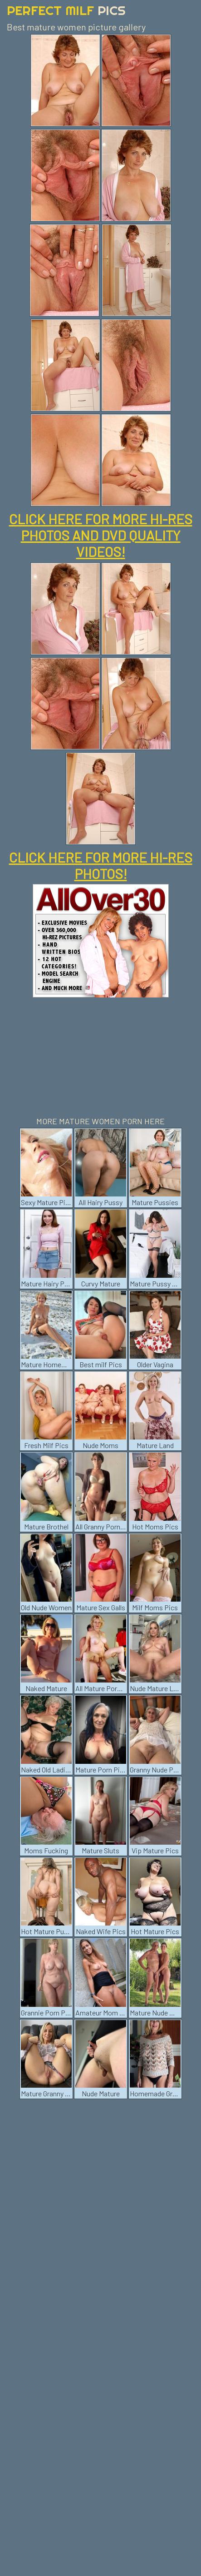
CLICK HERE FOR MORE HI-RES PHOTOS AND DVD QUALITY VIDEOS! (100, 535)
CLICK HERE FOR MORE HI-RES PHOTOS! (100, 865)
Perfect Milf (66, 10)
